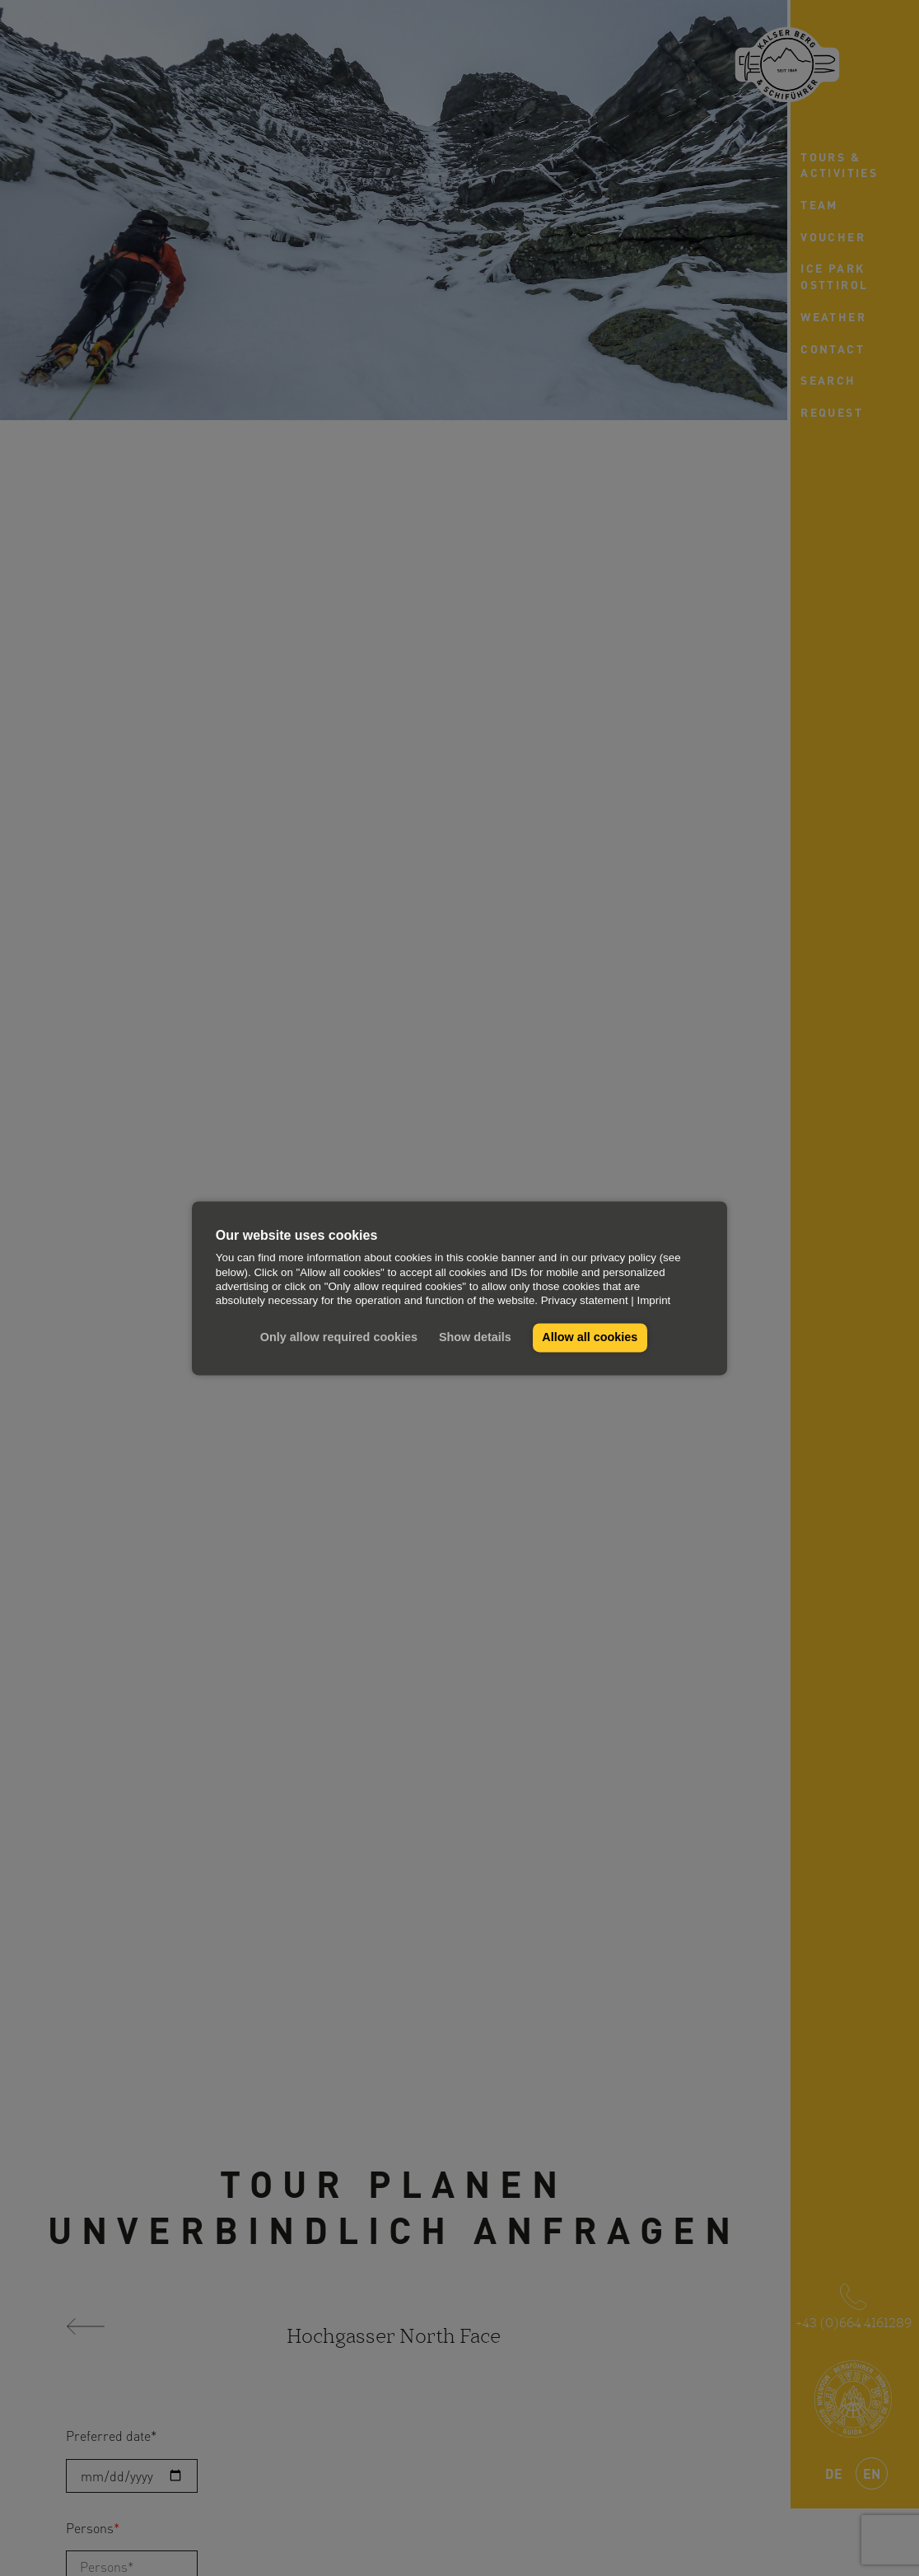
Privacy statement (584, 1301)
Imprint (654, 1301)
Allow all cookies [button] (589, 1337)
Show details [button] (475, 1337)
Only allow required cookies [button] (339, 1337)
